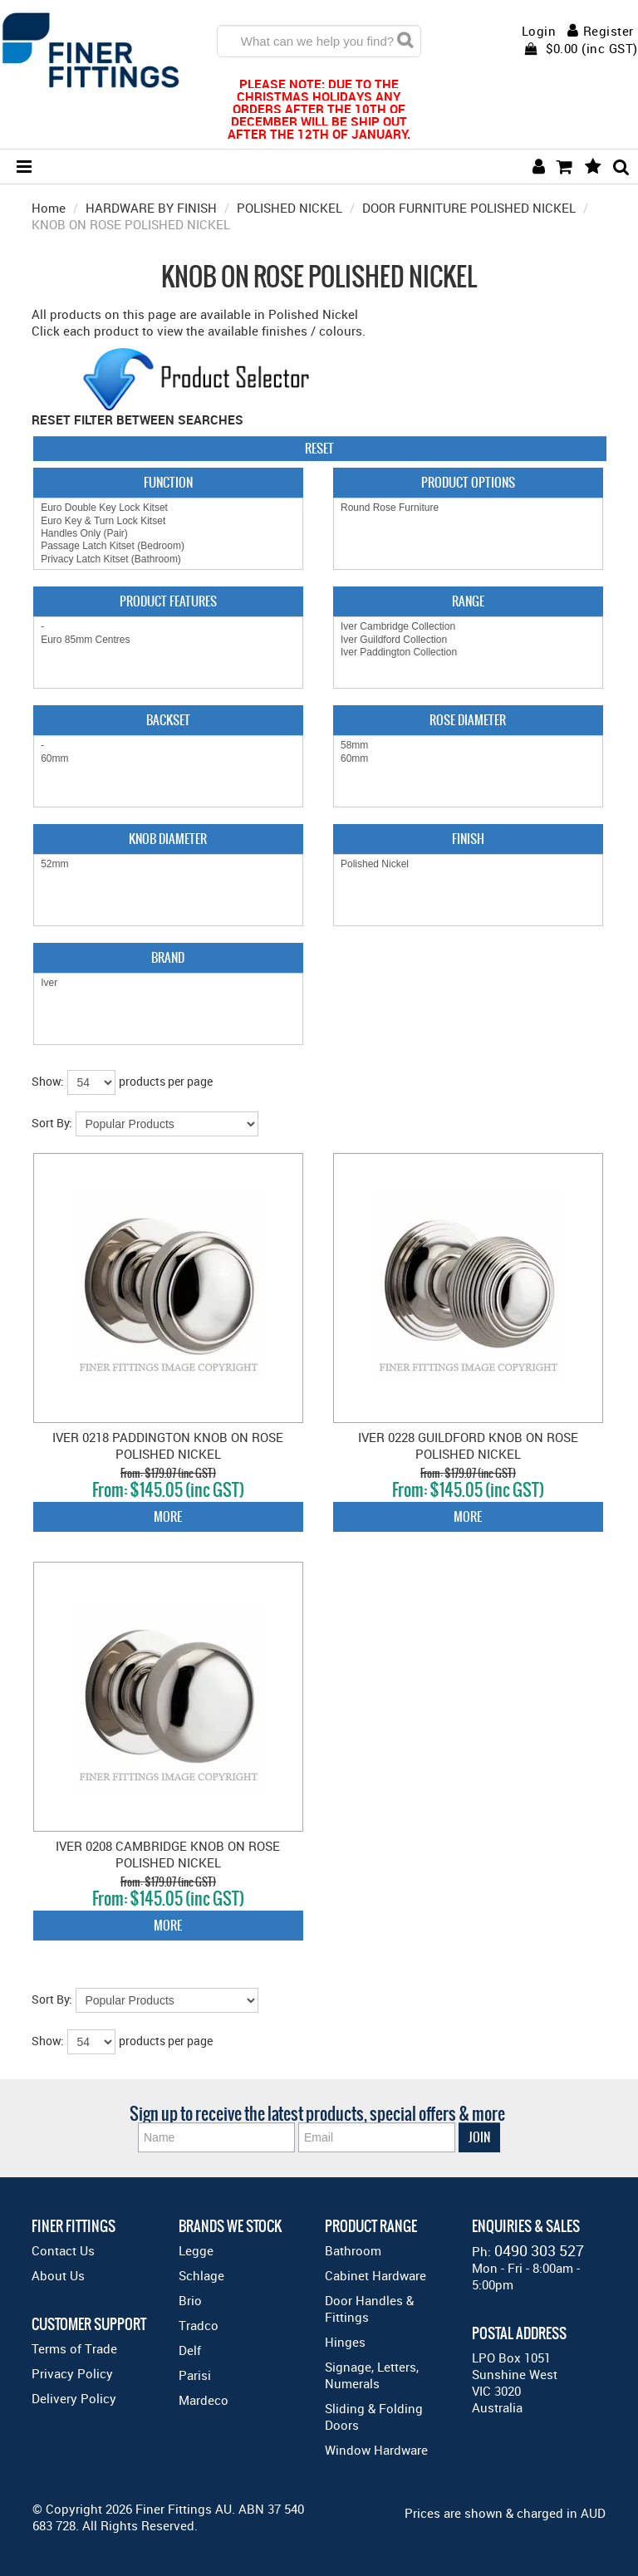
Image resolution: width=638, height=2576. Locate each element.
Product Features (168, 601)
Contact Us (63, 2250)
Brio (190, 2300)
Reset (319, 448)
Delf (190, 2350)
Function (168, 482)
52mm (168, 864)
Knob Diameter (168, 838)
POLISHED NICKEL (289, 207)
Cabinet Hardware (375, 2275)
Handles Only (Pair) (168, 533)
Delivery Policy (74, 2398)
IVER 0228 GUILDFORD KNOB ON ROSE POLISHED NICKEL (468, 1445)
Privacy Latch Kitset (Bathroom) (168, 559)
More (168, 1516)
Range (468, 601)
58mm (468, 745)
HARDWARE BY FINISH (151, 207)
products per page (166, 1081)
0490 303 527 (539, 2250)
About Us (58, 2275)
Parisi (195, 2375)
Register (608, 30)
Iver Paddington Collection (468, 652)
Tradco (198, 2325)
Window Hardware (376, 2449)
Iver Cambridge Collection (468, 627)
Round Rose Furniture (468, 508)
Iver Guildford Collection (468, 640)
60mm (168, 759)
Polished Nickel (468, 864)
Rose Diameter (467, 719)
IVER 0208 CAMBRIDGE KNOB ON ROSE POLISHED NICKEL (168, 1854)
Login (539, 31)
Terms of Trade (74, 2348)
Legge (196, 2250)
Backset (168, 719)
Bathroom (353, 2250)
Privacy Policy (72, 2373)
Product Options (468, 482)
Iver (168, 983)
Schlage (201, 2275)
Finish (468, 838)
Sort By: (52, 1123)
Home (49, 207)
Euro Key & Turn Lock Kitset (168, 521)
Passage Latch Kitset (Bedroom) (168, 546)
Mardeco (203, 2400)
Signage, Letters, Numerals (372, 2375)
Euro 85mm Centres (168, 640)
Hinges (345, 2341)
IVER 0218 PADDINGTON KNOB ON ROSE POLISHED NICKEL (167, 1445)
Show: (48, 1081)
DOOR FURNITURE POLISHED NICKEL (469, 207)
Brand (167, 957)
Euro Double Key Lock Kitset (168, 508)
